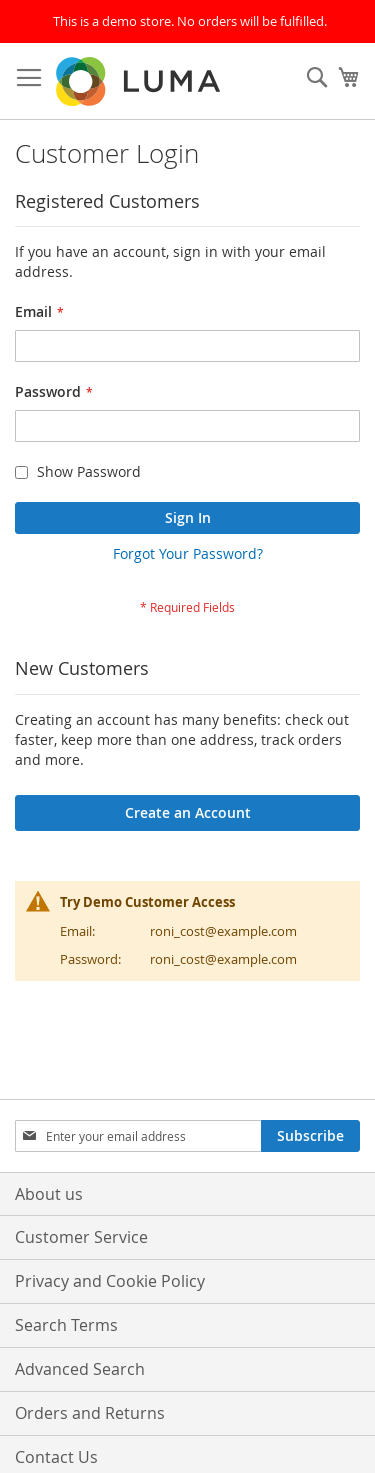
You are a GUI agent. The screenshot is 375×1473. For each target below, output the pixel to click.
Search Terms (66, 1325)
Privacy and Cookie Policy (110, 1281)
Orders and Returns (90, 1413)
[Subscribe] (310, 1136)
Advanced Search (80, 1369)
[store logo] (140, 81)
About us (49, 1194)
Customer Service (81, 1237)
